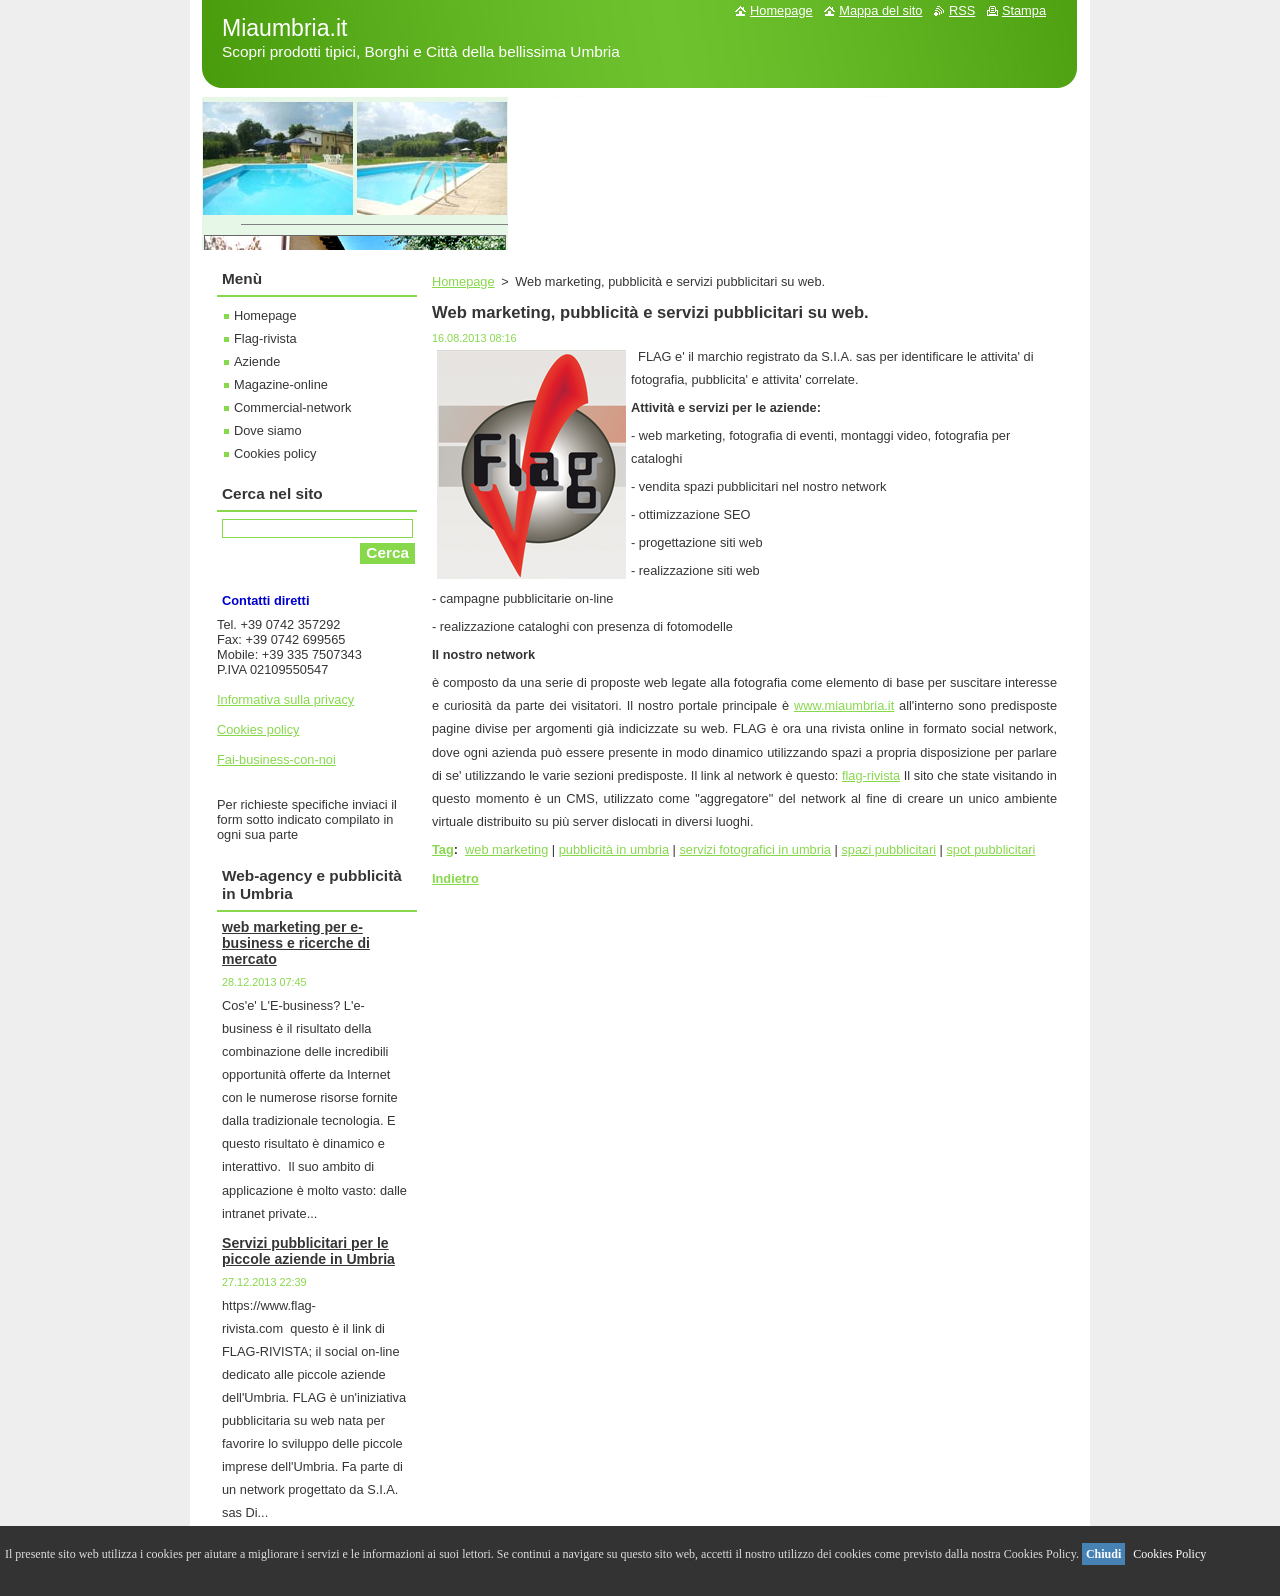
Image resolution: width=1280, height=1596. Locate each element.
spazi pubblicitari (888, 849)
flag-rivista (871, 775)
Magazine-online (281, 384)
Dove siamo (268, 430)
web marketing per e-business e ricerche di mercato (296, 943)
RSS (962, 10)
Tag (443, 849)
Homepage (463, 281)
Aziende (257, 361)
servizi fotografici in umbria (754, 849)
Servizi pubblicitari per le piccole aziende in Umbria (308, 1251)
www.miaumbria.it (844, 705)
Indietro (455, 878)
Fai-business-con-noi (276, 759)
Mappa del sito (880, 10)
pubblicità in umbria (614, 849)
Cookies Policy (1169, 1554)
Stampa (1024, 10)
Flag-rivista (265, 338)
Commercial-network (292, 407)
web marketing (506, 849)
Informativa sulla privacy (285, 699)
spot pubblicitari (990, 849)
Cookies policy (275, 453)
